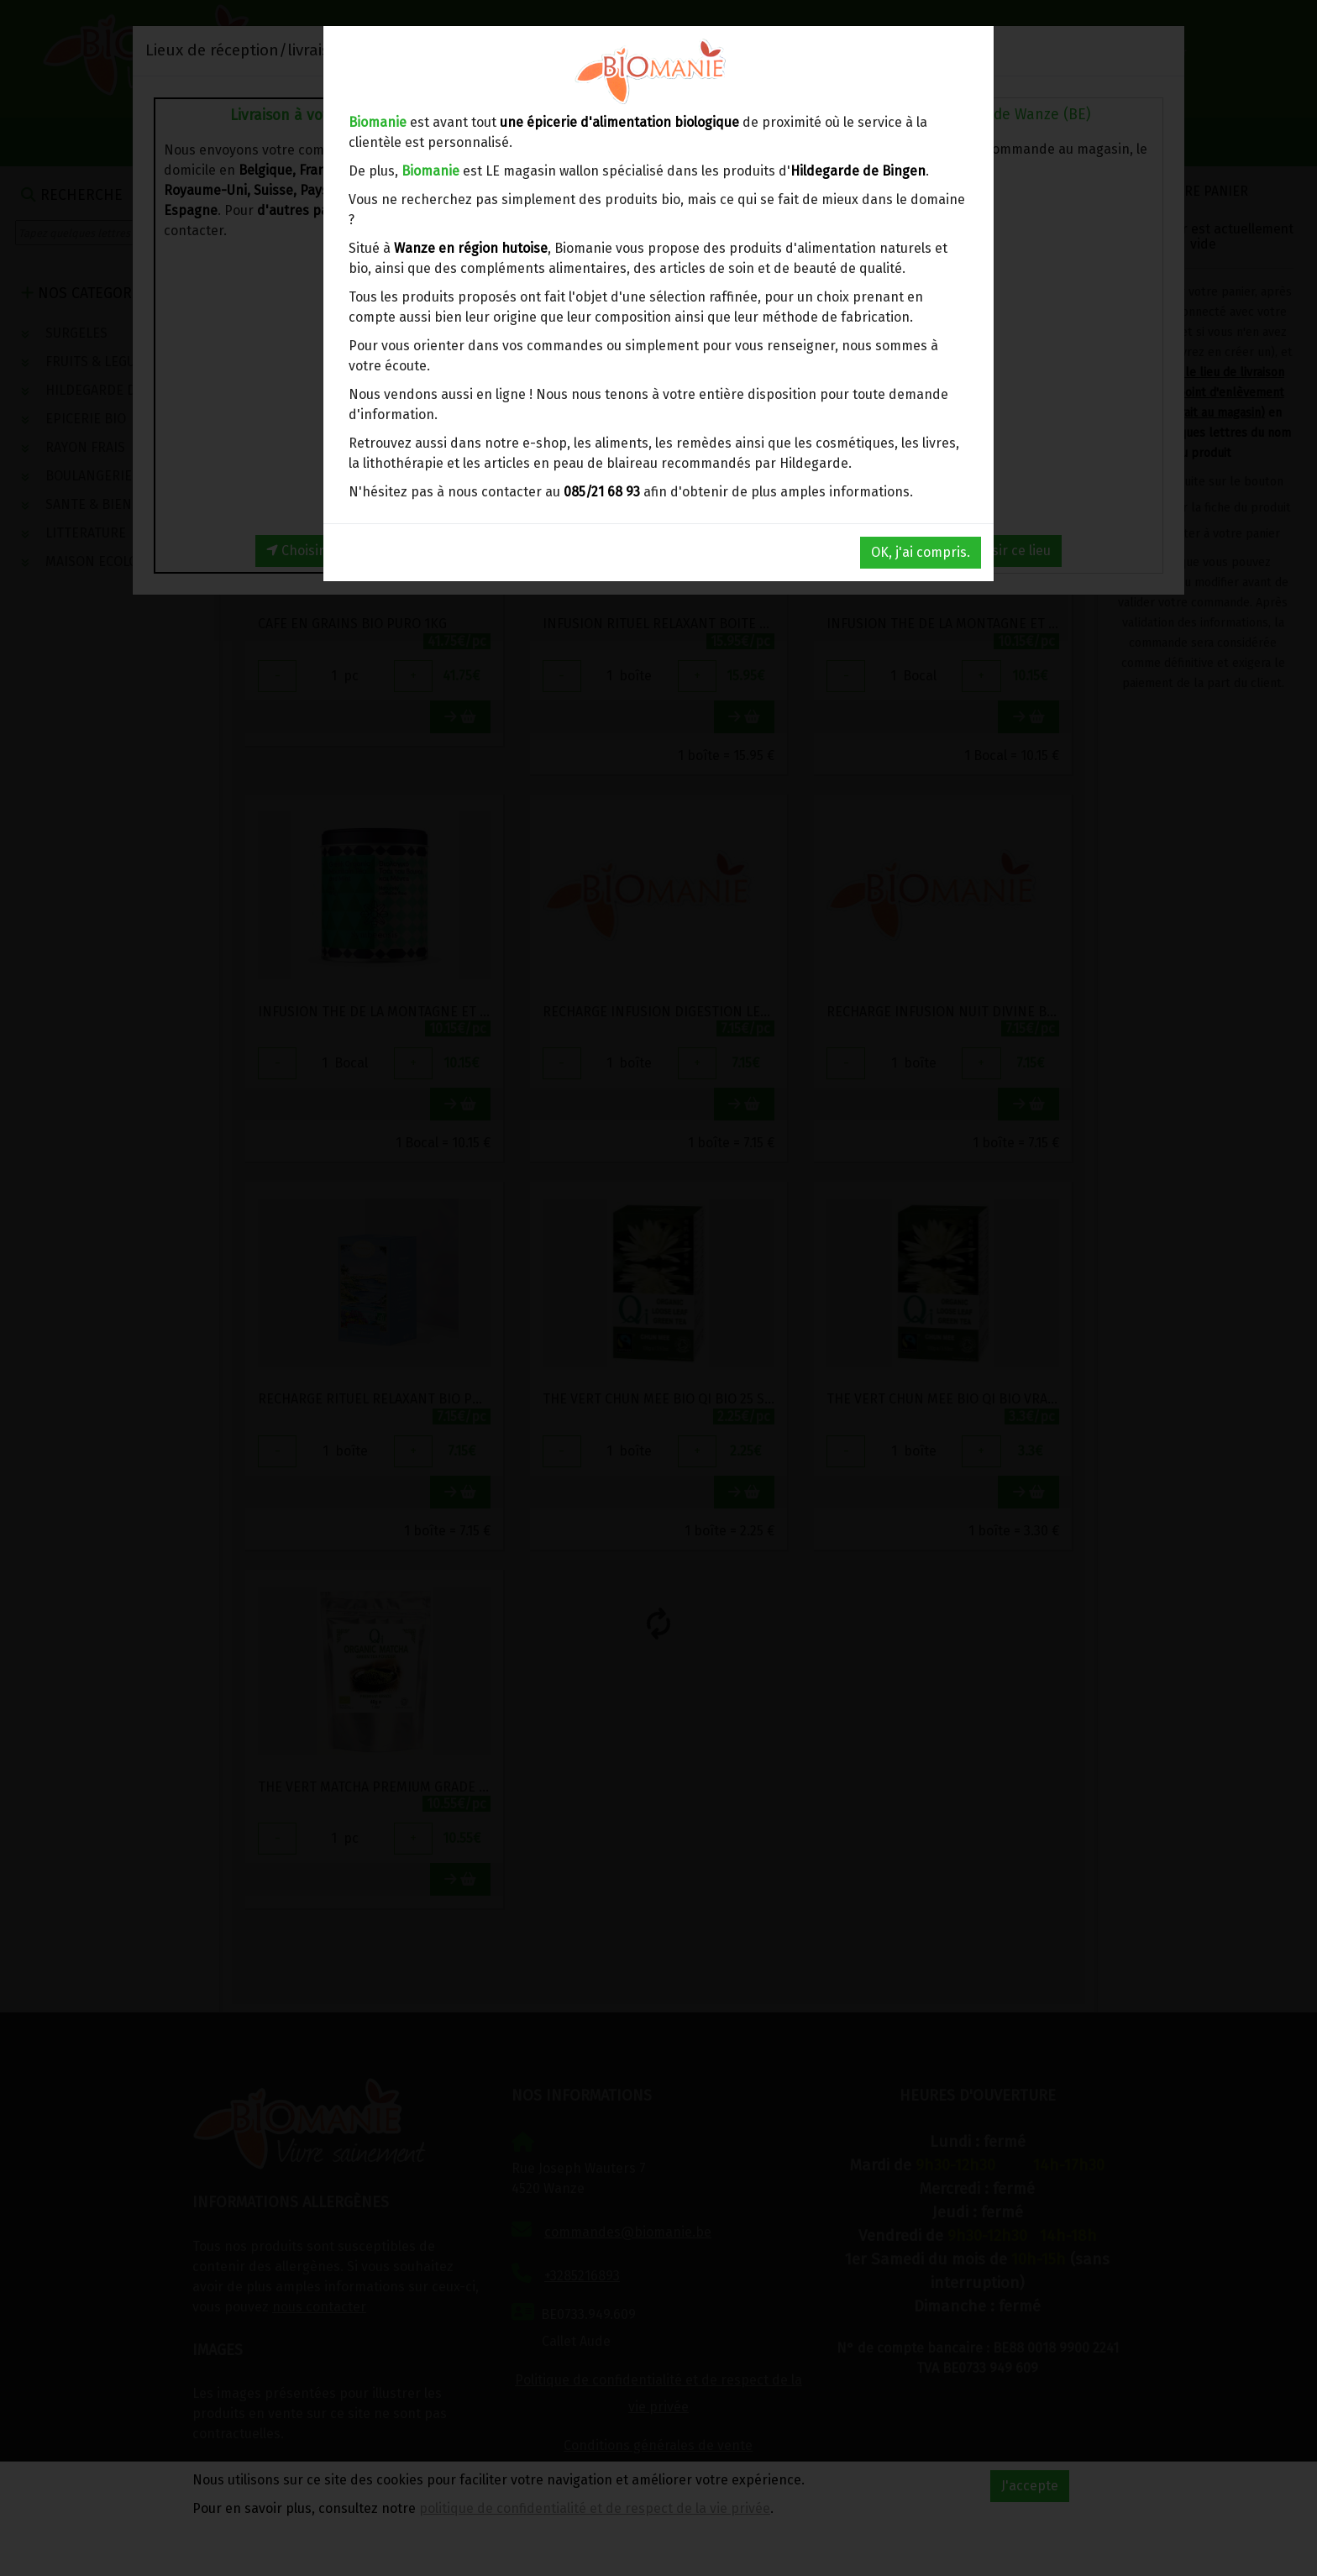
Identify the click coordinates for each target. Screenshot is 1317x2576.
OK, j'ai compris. (920, 552)
